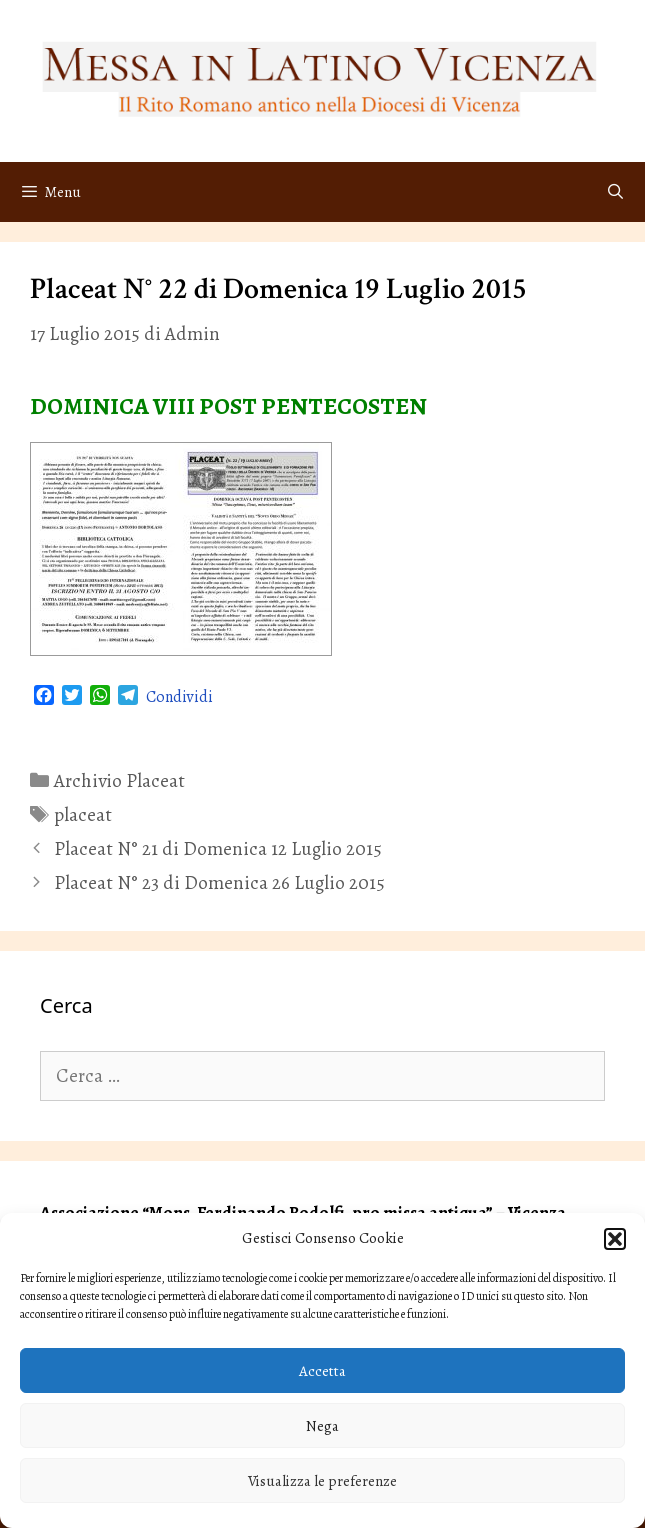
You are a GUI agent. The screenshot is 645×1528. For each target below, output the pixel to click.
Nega (322, 1426)
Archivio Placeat (119, 781)
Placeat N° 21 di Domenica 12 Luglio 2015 (218, 849)
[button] (615, 1239)
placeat (83, 815)
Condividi (179, 697)
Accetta (322, 1371)
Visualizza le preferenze (322, 1481)
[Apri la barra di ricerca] (615, 192)
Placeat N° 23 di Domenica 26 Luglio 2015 (219, 883)
